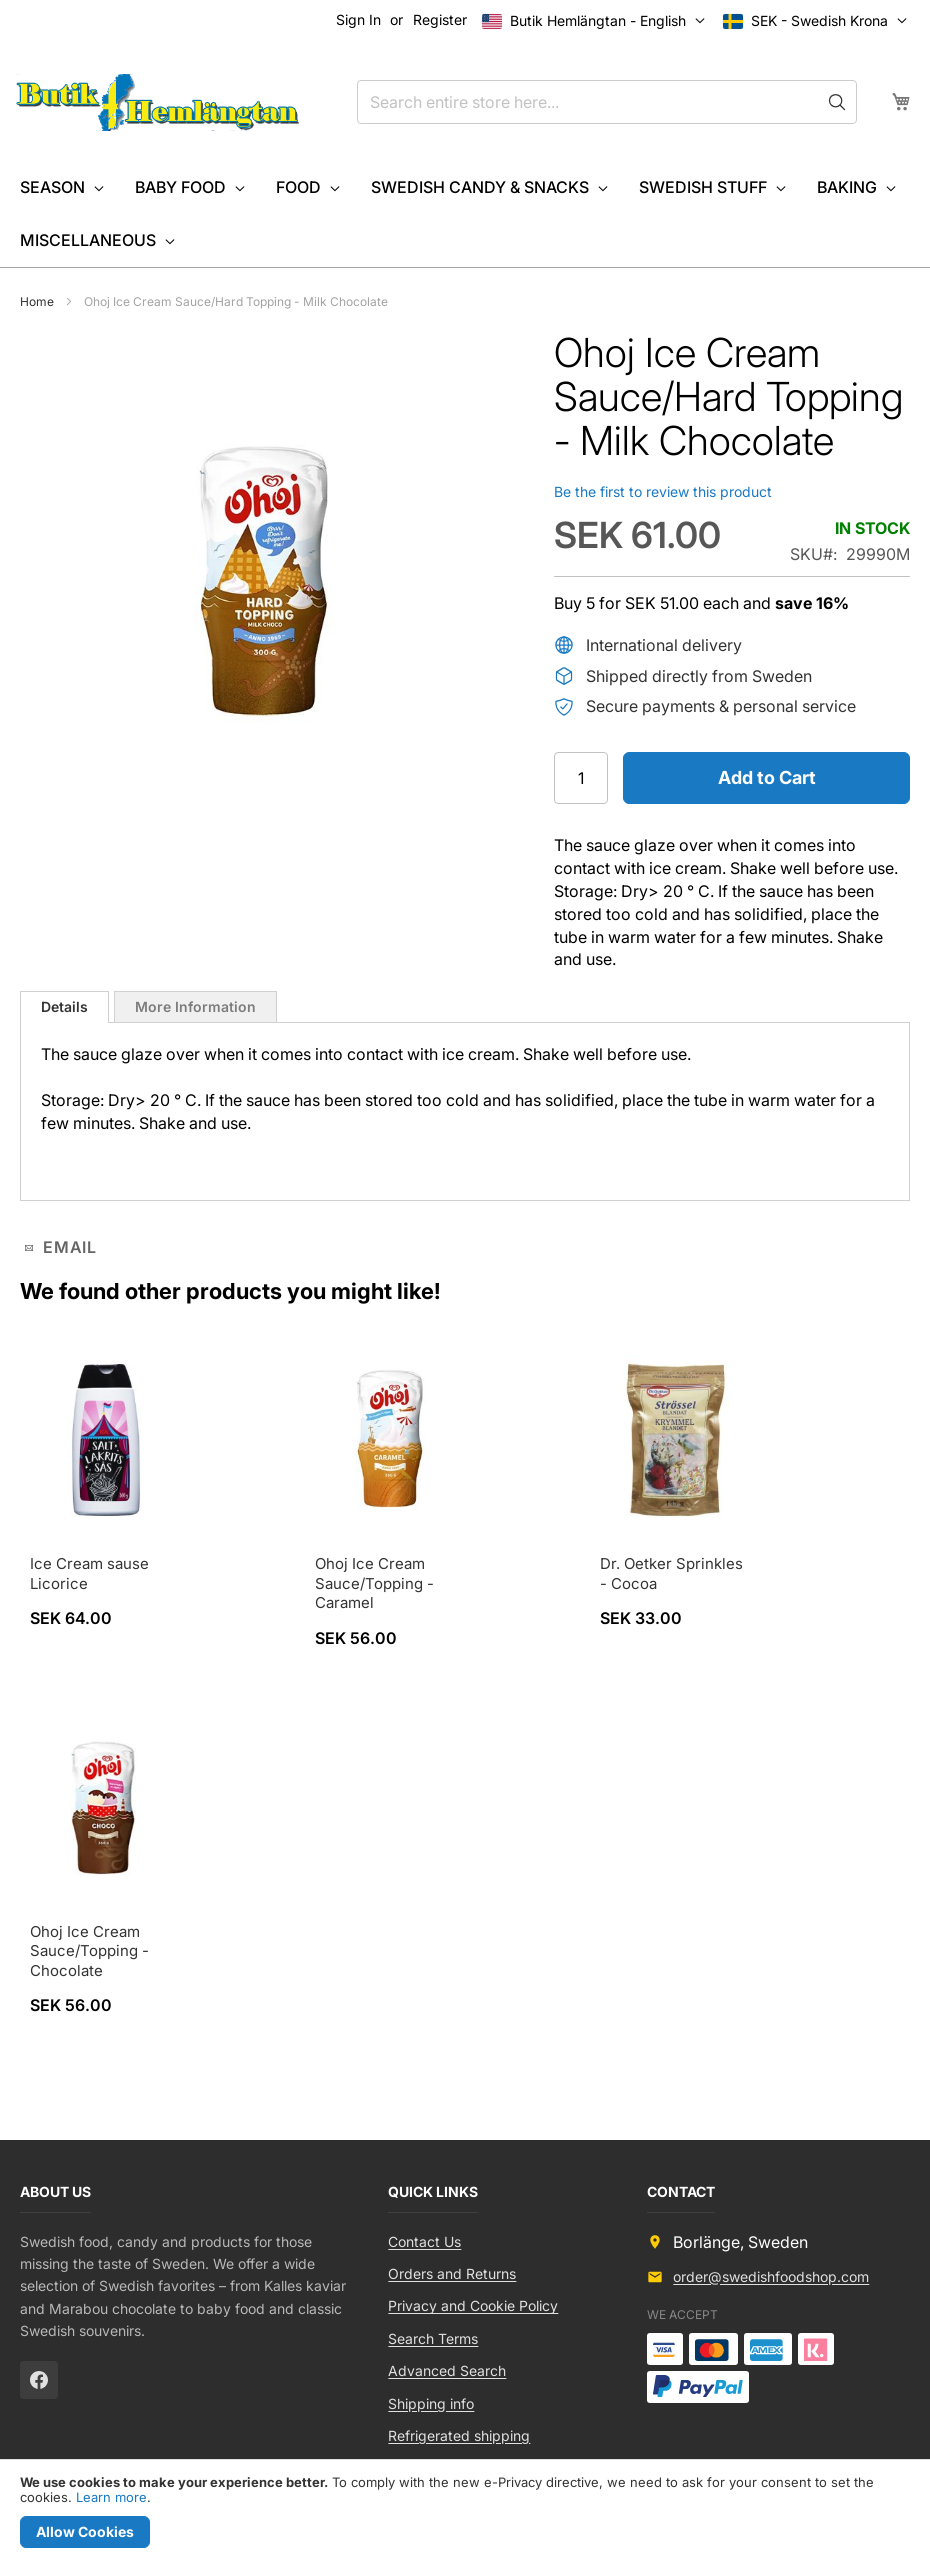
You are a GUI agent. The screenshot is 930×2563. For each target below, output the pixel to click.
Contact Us (424, 2241)
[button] (819, 21)
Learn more (111, 2497)
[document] (465, 2511)
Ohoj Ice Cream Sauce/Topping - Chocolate (89, 1951)
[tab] (64, 1007)
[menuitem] (60, 187)
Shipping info (431, 2403)
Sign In (358, 19)
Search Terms (433, 2338)
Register (440, 19)
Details (64, 1006)
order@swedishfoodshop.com (771, 2276)
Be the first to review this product (663, 491)
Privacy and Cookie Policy (473, 2305)
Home (37, 301)
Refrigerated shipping (459, 2435)
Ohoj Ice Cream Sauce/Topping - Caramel (374, 1583)
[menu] (465, 214)
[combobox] (607, 102)
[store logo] (157, 103)
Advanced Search (447, 2370)
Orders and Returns (452, 2273)
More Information (195, 1006)
